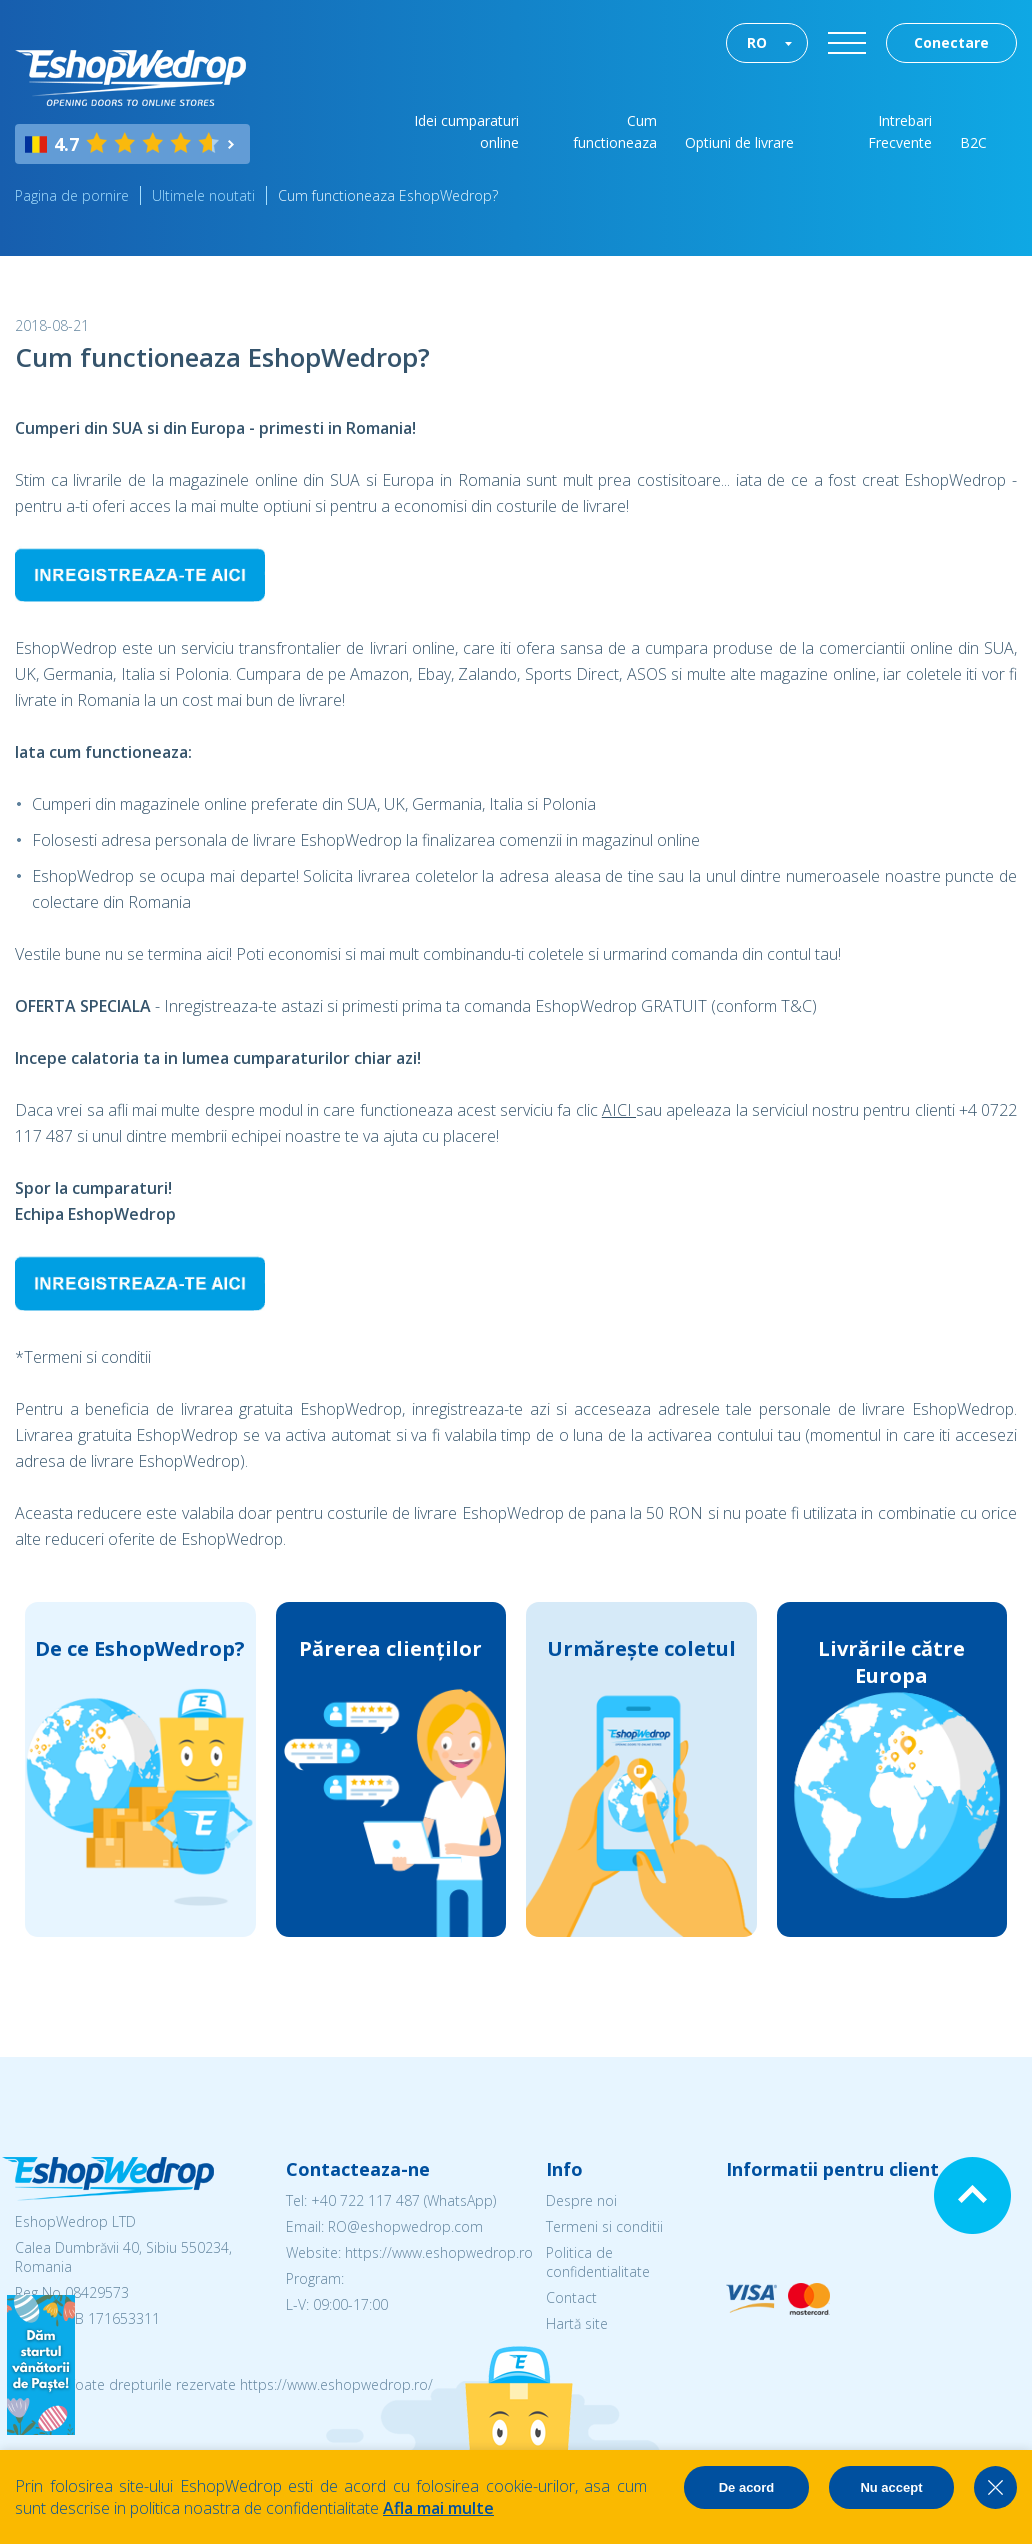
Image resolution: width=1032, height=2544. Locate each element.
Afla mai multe (438, 2508)
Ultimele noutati (203, 195)
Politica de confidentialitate (598, 2262)
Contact (571, 2297)
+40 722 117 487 (365, 2200)
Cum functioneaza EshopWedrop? (388, 195)
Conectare (951, 42)
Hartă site (577, 2323)
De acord (747, 2487)
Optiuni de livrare (739, 142)
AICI (619, 1110)
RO (757, 42)
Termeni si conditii (604, 2226)
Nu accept (891, 2487)
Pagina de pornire (72, 195)
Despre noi (581, 2200)
